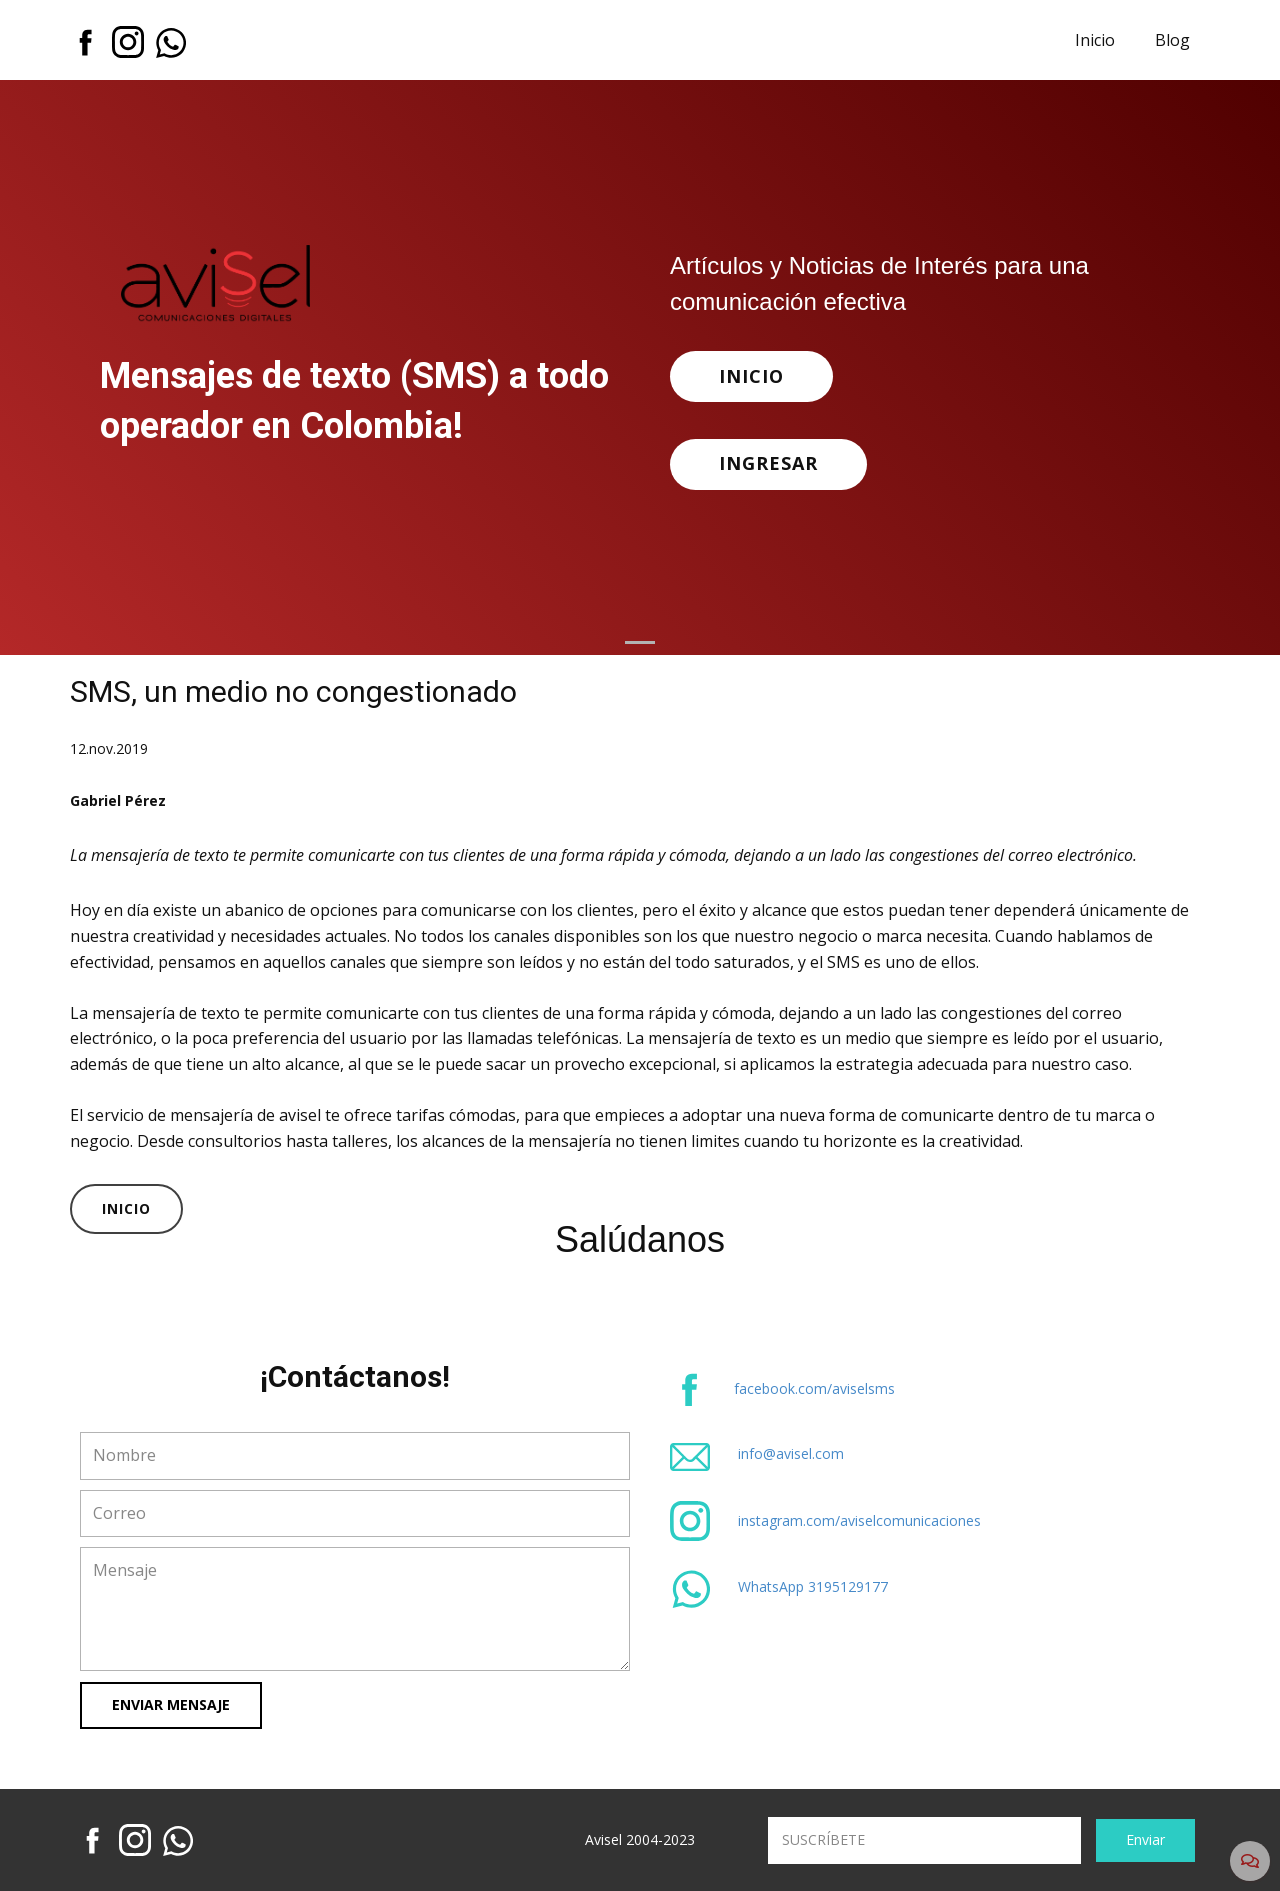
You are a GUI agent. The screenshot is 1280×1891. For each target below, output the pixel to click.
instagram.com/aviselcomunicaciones (859, 1520)
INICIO (751, 376)
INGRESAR (768, 463)
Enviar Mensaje (171, 1704)
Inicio (1095, 40)
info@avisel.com (791, 1453)
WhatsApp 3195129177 (813, 1586)
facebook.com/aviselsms (814, 1388)
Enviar (1145, 1839)
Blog (1172, 40)
